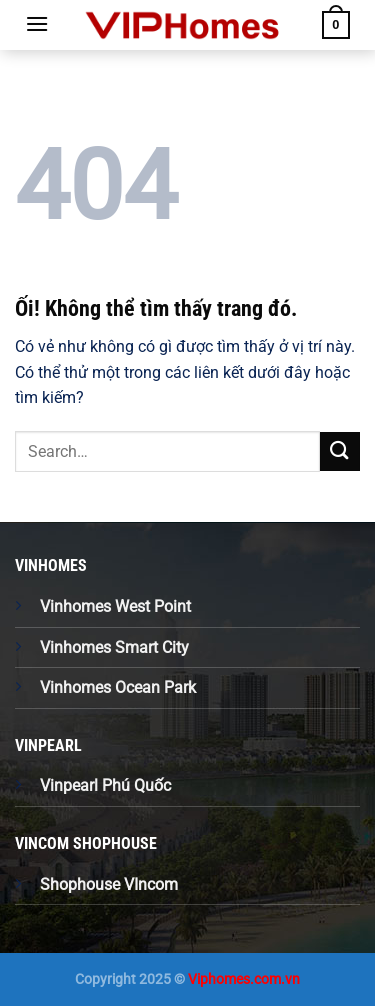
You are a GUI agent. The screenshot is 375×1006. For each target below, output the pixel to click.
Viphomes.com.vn (244, 979)
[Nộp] (340, 451)
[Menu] (37, 23)
